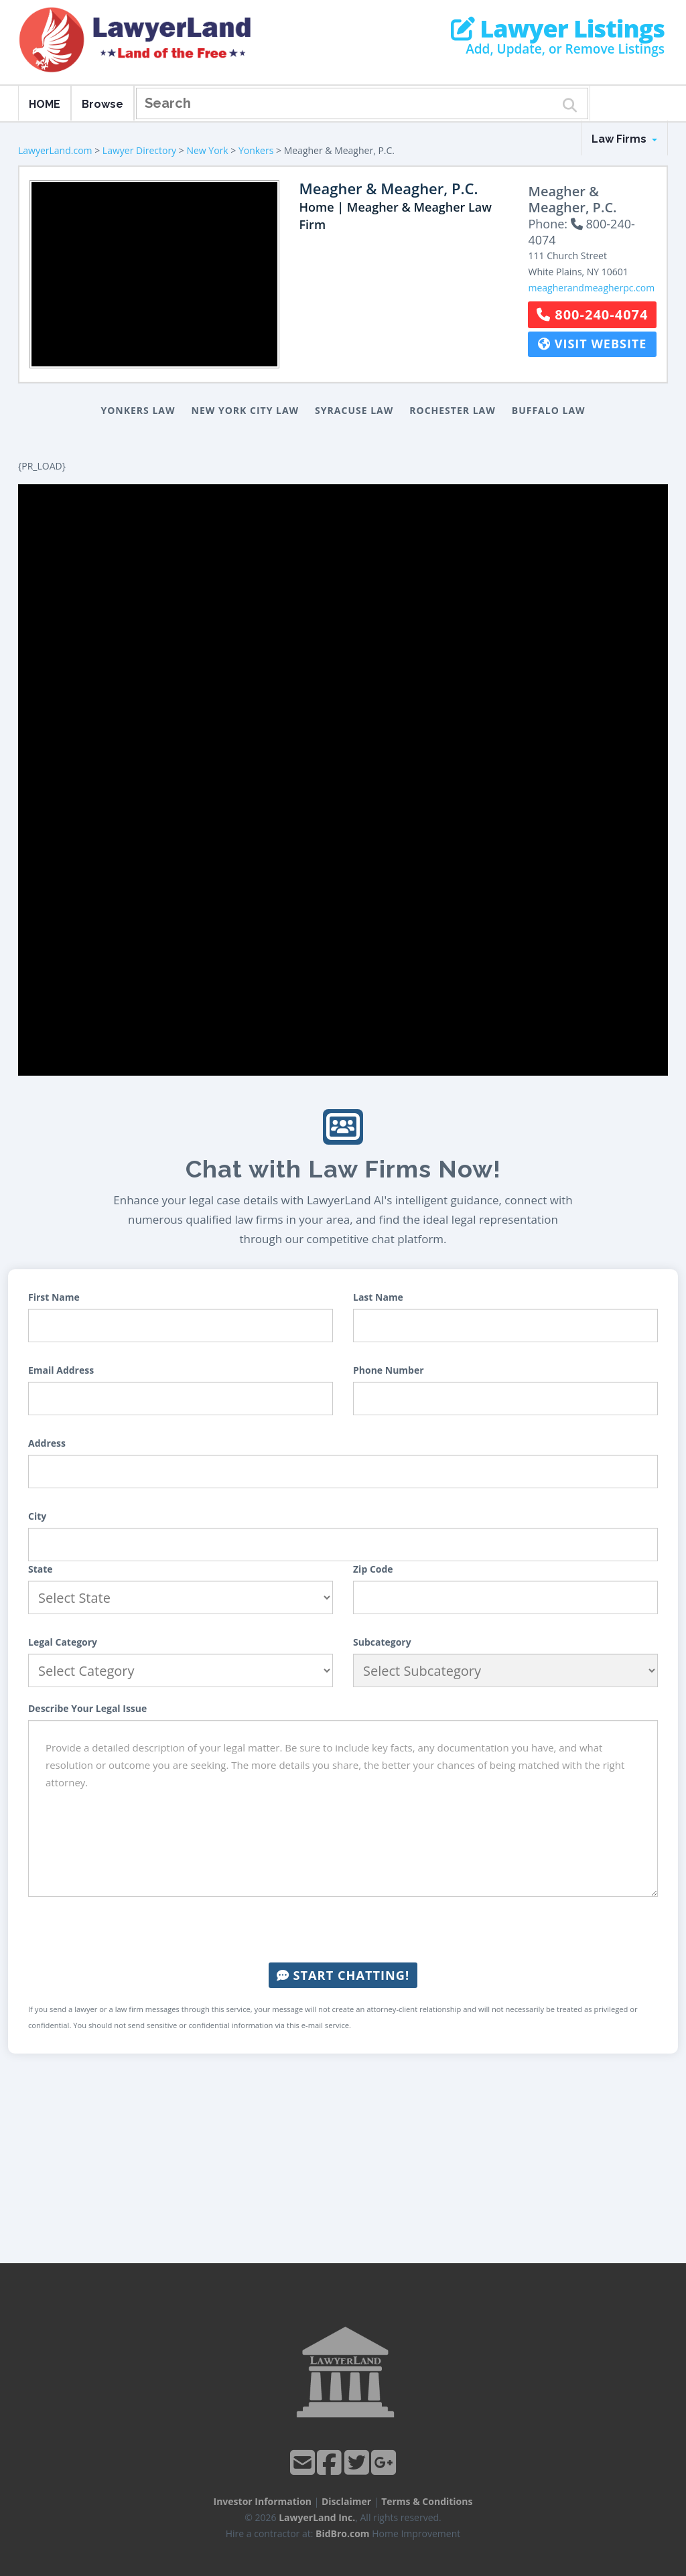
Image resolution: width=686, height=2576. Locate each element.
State (40, 1569)
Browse (102, 104)
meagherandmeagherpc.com (591, 287)
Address (47, 1443)
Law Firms (624, 139)
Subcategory (382, 1642)
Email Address (61, 1370)
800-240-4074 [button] (592, 314)
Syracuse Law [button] (354, 410)
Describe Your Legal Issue (87, 1708)
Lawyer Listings (558, 29)
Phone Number (388, 1370)
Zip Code (373, 1569)
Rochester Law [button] (452, 410)
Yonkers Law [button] (137, 410)
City (37, 1516)
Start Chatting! (343, 1975)
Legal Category (62, 1642)
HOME (44, 104)
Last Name (378, 1297)
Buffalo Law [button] (549, 410)
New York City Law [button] (245, 410)
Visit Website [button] (592, 344)
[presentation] (343, 1930)
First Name (54, 1297)
